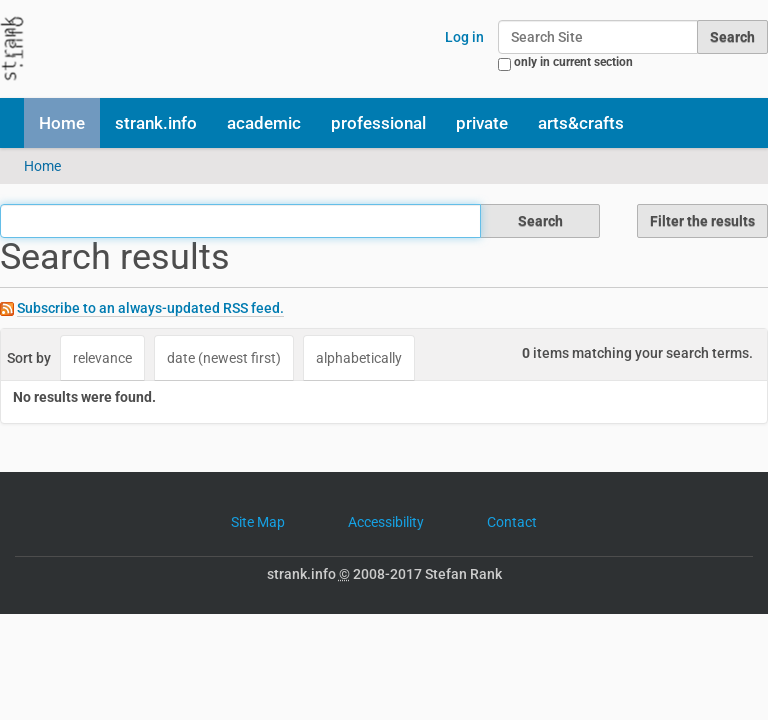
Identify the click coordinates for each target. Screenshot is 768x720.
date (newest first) (224, 358)
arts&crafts (581, 123)
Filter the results (702, 221)
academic (264, 123)
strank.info (156, 123)
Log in (464, 37)
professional (378, 123)
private (482, 123)
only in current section (573, 62)
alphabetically (359, 358)
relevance (102, 358)
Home (62, 123)
